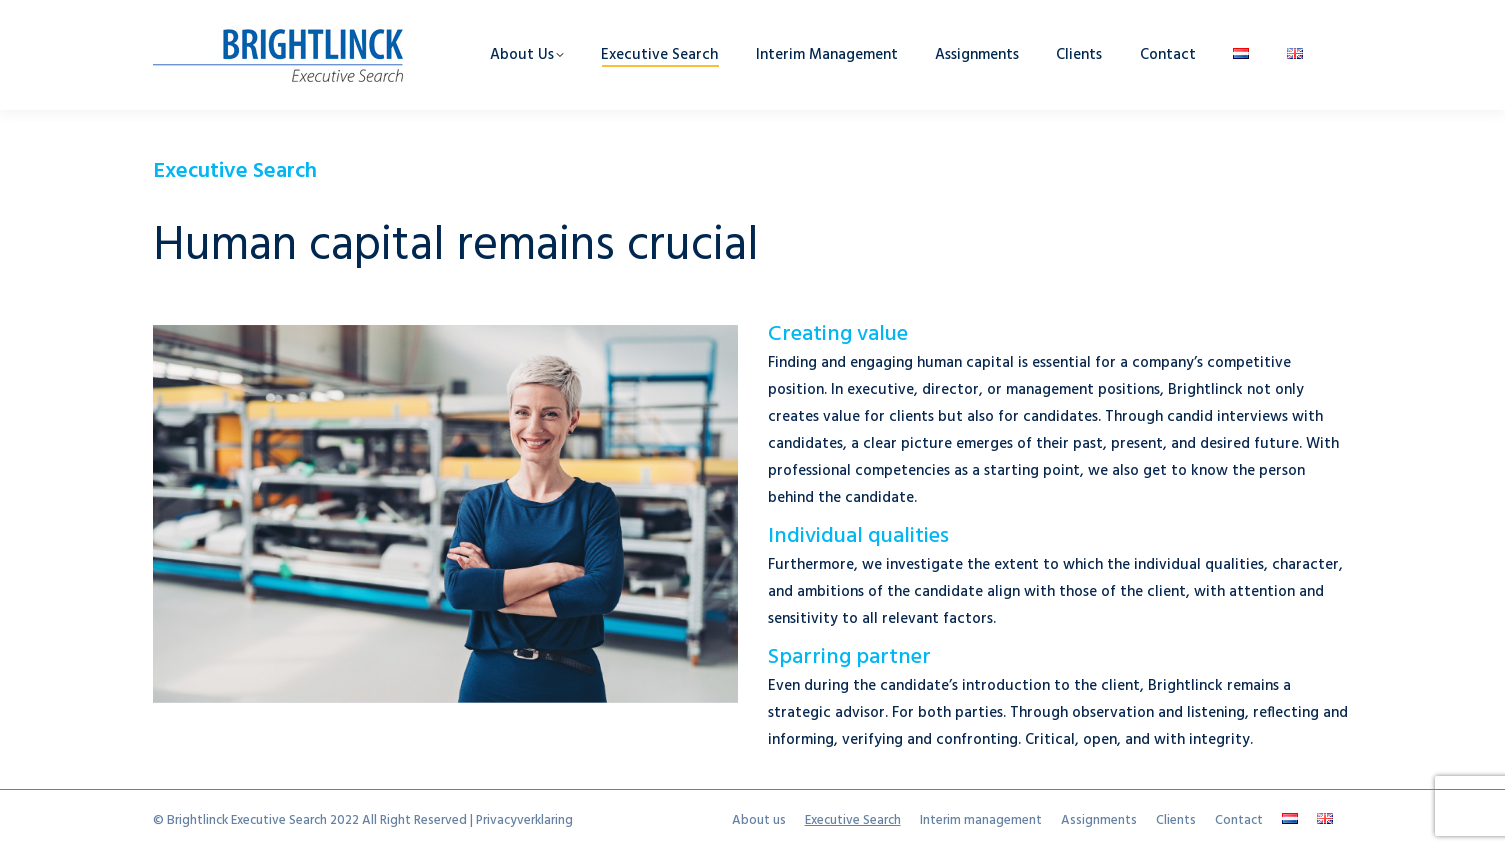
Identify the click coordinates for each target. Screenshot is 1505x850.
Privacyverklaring (524, 820)
